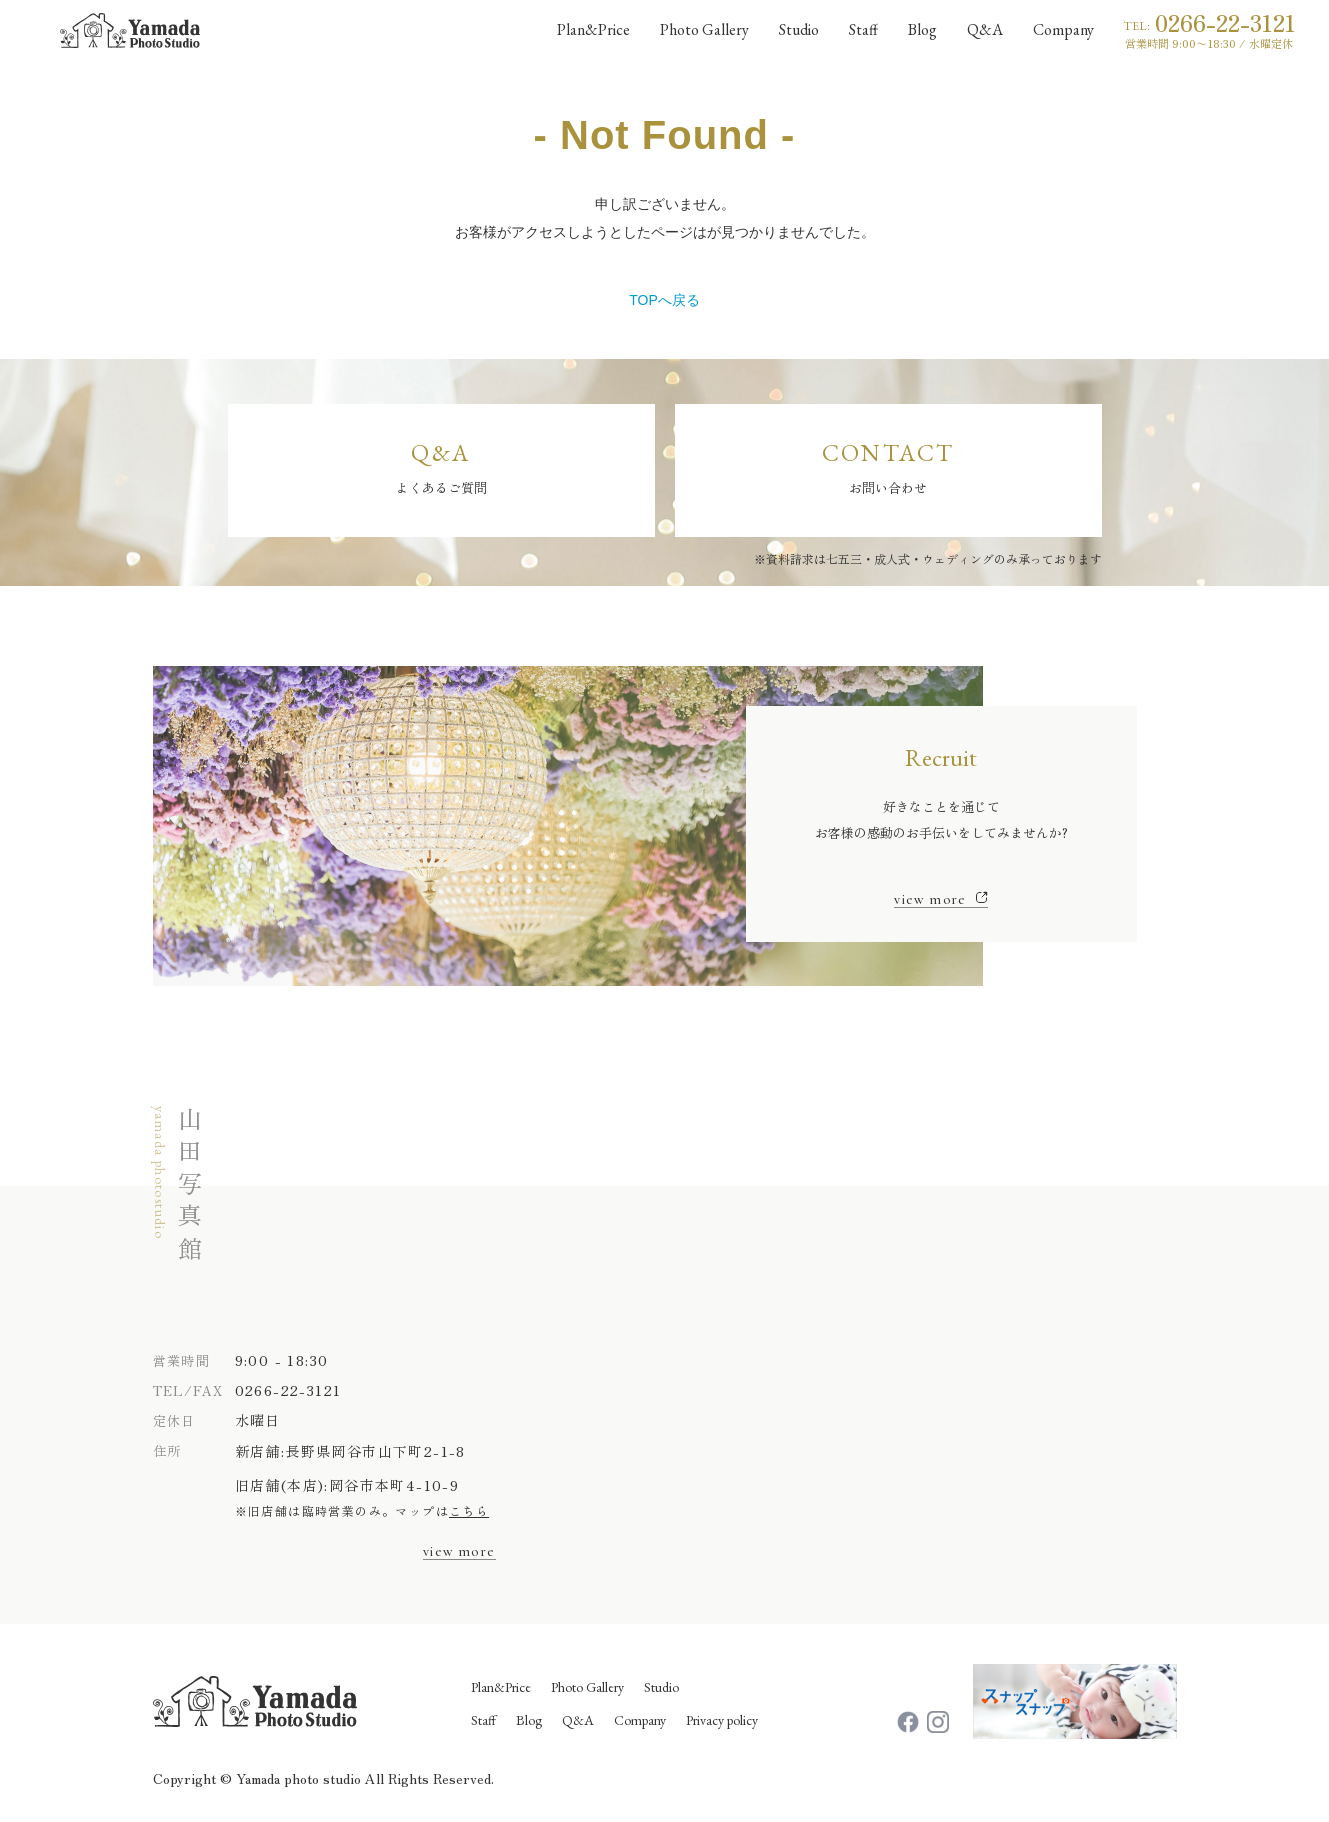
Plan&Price (501, 1687)
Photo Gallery (587, 1687)
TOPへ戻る (664, 300)
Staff (483, 1720)
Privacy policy (722, 1720)
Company (640, 1720)
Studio (661, 1687)
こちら (469, 1510)
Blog (529, 1720)
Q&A (578, 1720)
